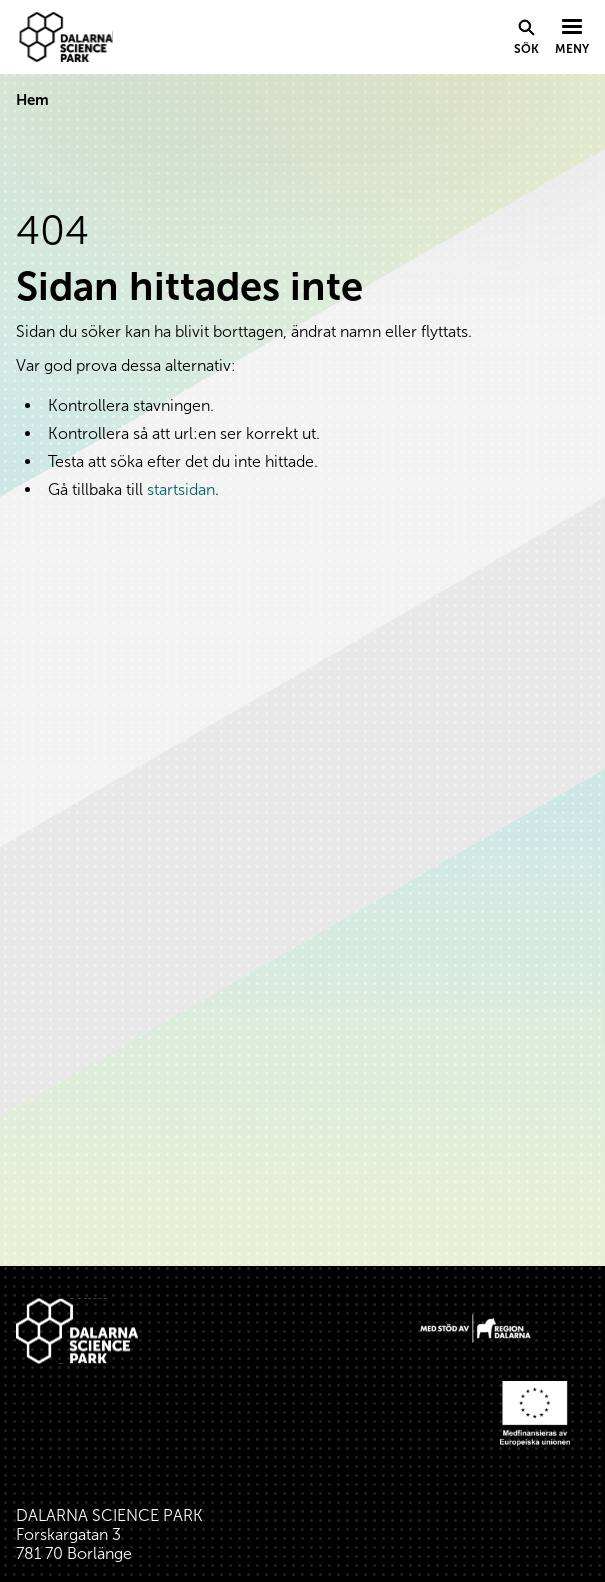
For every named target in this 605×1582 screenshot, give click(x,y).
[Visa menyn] (572, 38)
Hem (32, 100)
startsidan (181, 489)
